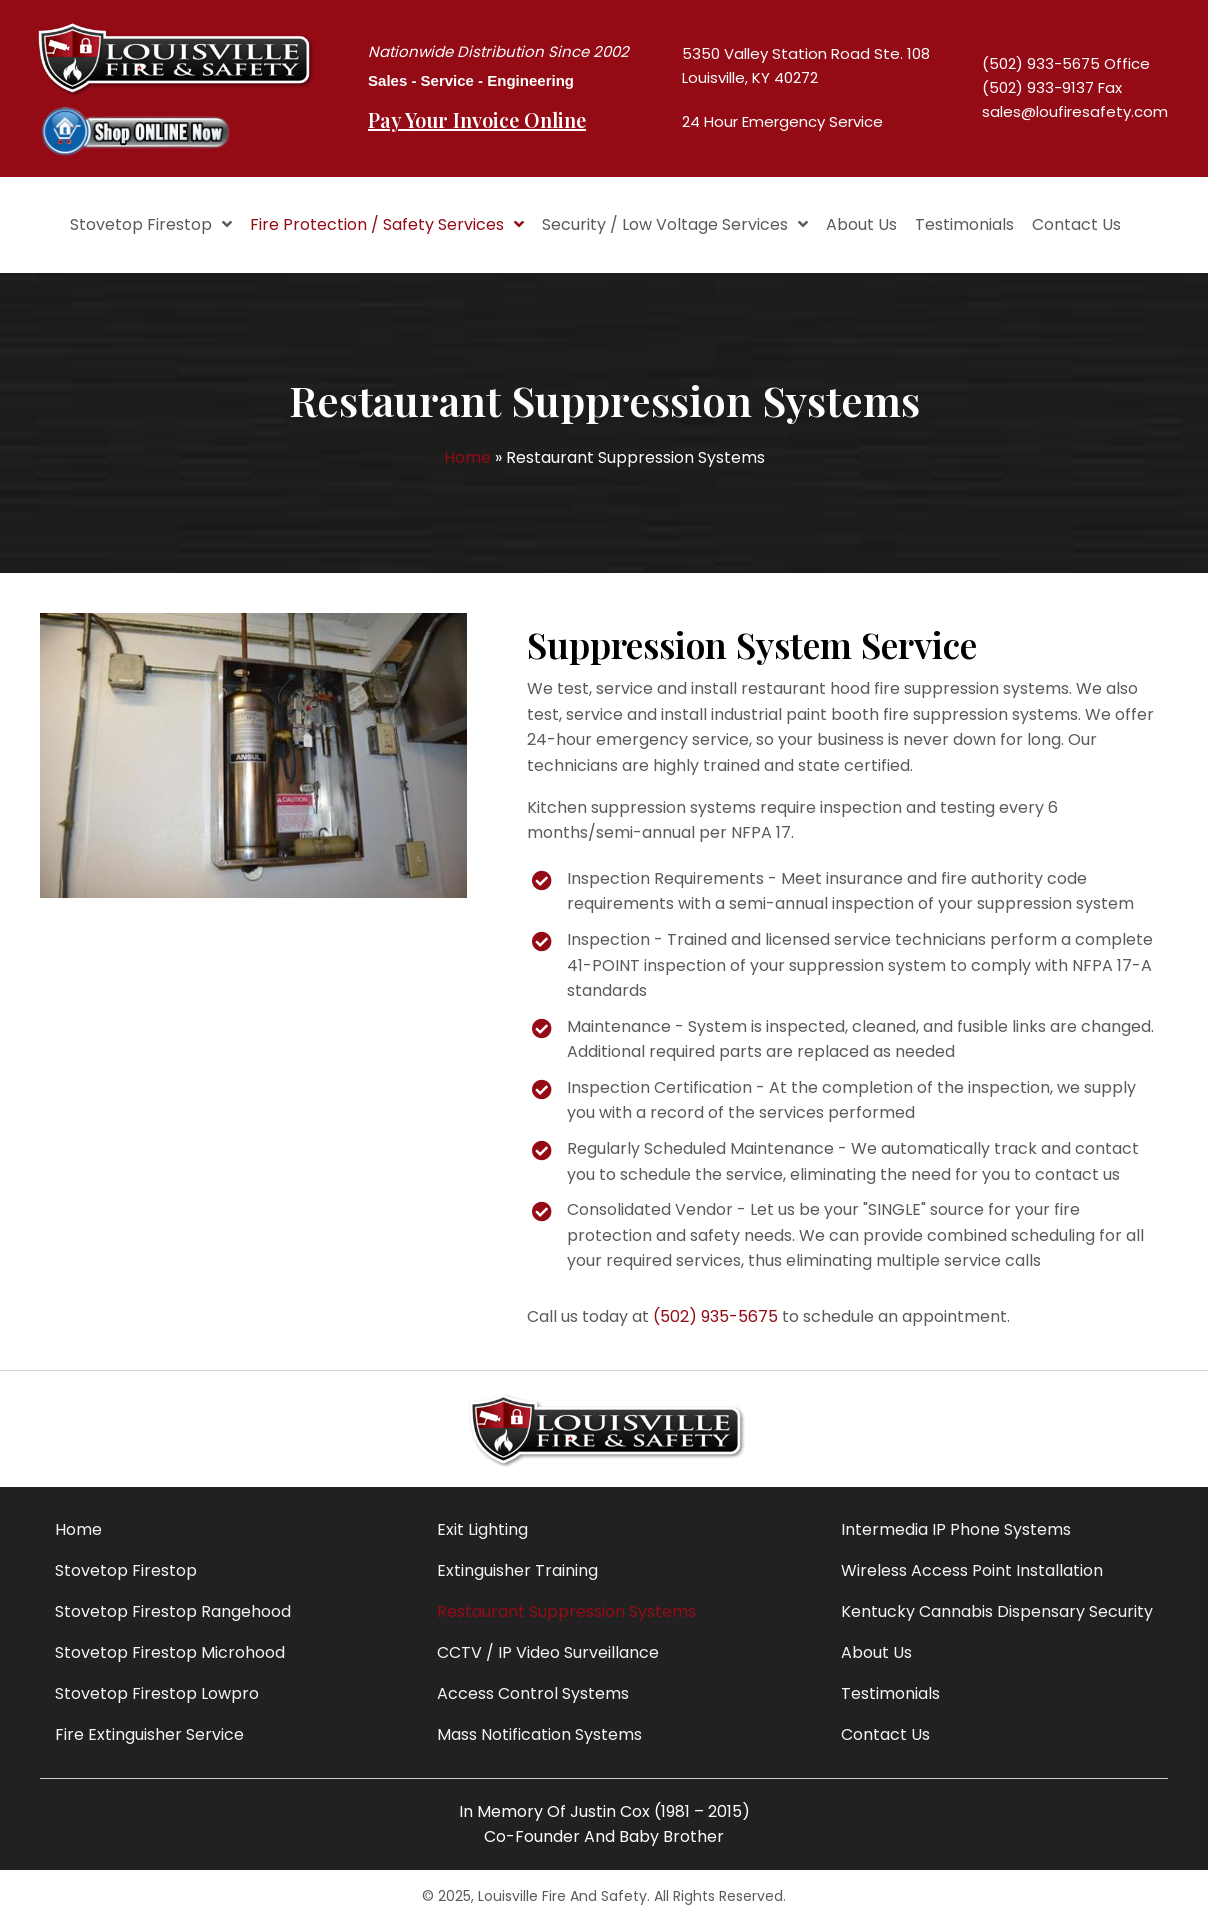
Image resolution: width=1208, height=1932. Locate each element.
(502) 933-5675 (1041, 67)
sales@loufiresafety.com (1075, 115)
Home (467, 464)
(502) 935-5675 (715, 1322)
